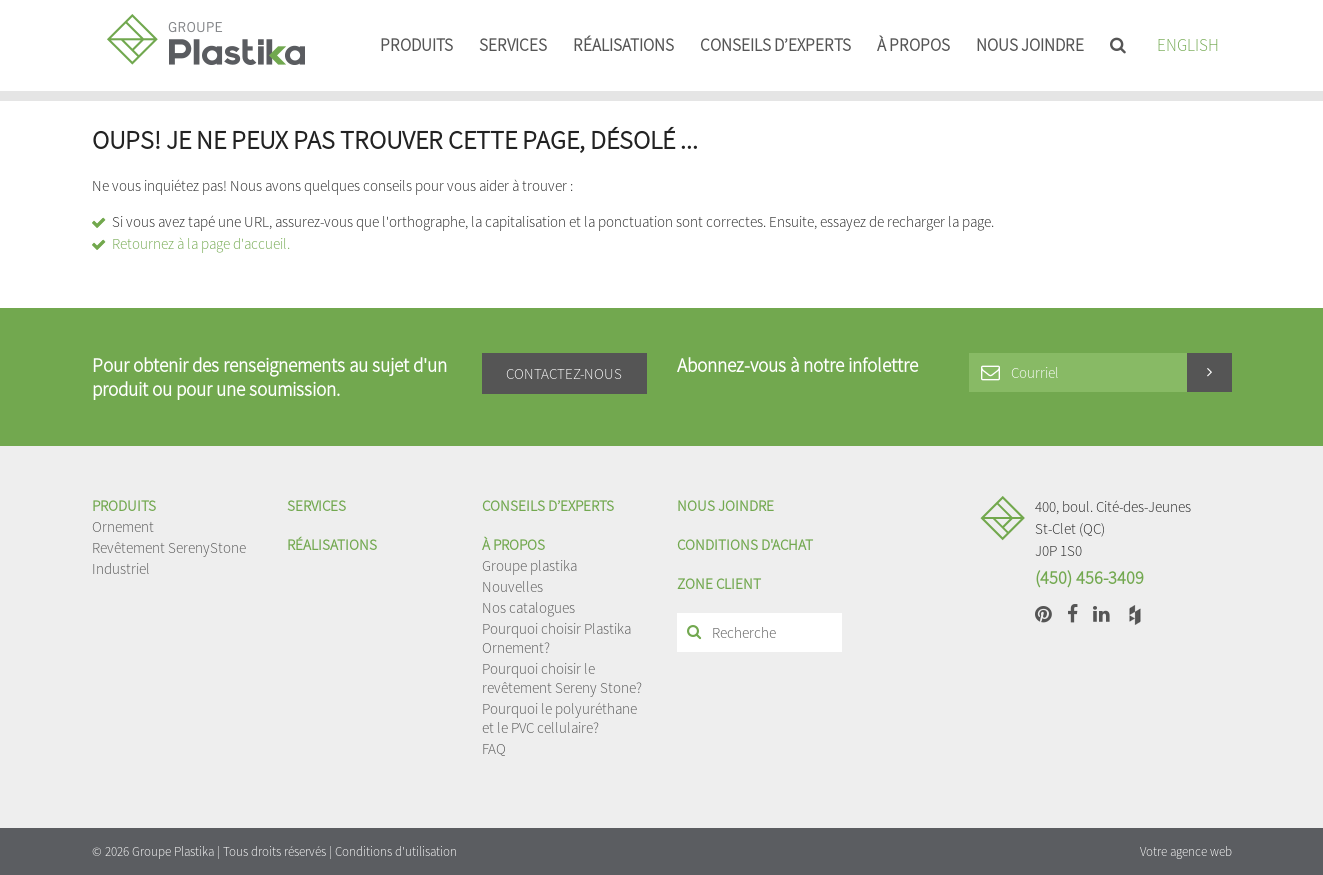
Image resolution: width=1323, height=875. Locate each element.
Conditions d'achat (745, 544)
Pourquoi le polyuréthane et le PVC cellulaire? (559, 718)
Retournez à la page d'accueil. (201, 243)
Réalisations (623, 45)
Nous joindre (1030, 45)
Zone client (719, 583)
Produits (416, 45)
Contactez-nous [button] (564, 373)
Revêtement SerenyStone (169, 547)
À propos (913, 45)
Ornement (123, 526)
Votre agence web (1186, 851)
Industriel (121, 568)
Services (513, 45)
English (1188, 45)
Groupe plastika (529, 565)
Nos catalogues (528, 607)
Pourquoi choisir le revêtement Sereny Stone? (562, 678)
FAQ (494, 748)
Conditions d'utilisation (396, 851)
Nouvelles (512, 586)
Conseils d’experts (775, 45)
